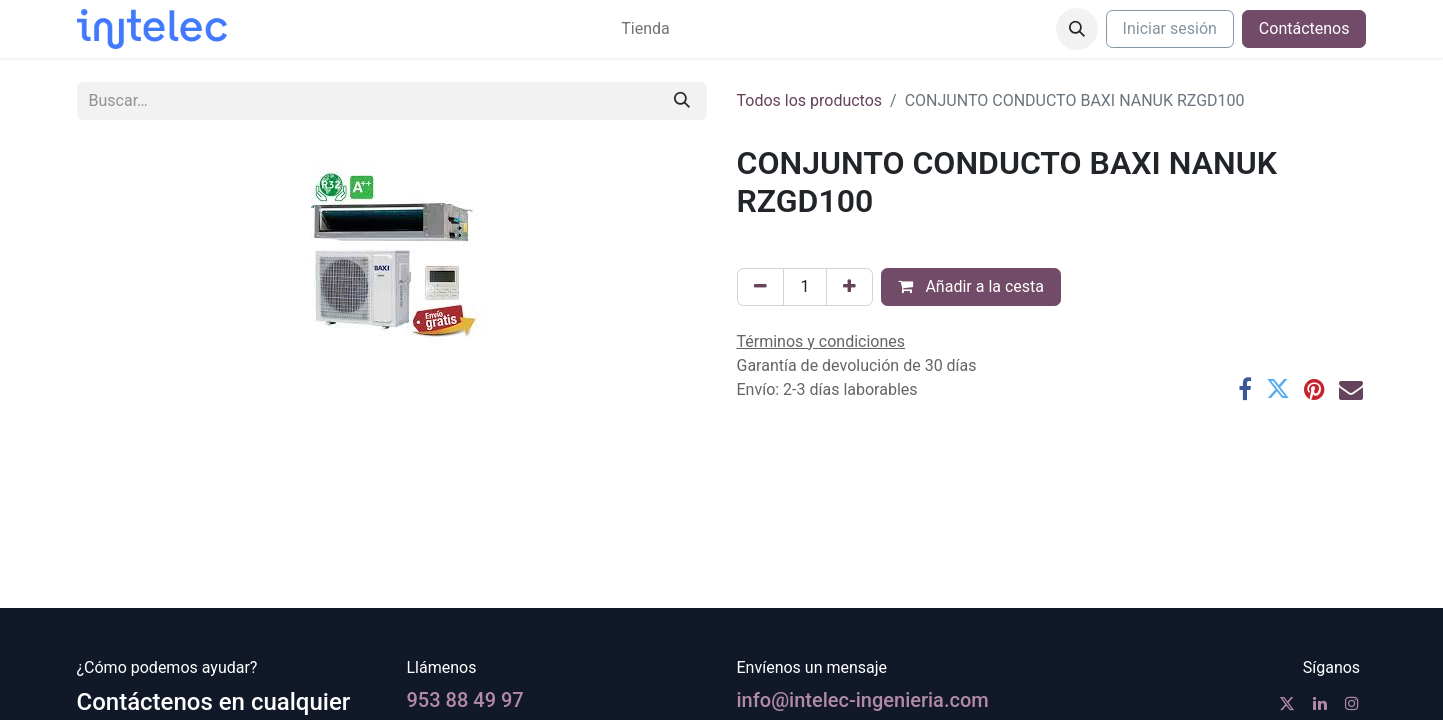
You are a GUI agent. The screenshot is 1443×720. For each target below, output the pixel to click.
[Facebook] (1245, 389)
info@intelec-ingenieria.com (863, 700)
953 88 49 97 (465, 700)
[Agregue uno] (849, 287)
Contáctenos (1304, 28)
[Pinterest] (1314, 389)
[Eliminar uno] (760, 287)
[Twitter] (1278, 389)
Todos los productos (810, 100)
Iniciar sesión (1170, 28)
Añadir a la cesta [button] (971, 286)
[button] (1077, 29)
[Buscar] (682, 101)
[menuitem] (645, 29)
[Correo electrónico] (1351, 389)
